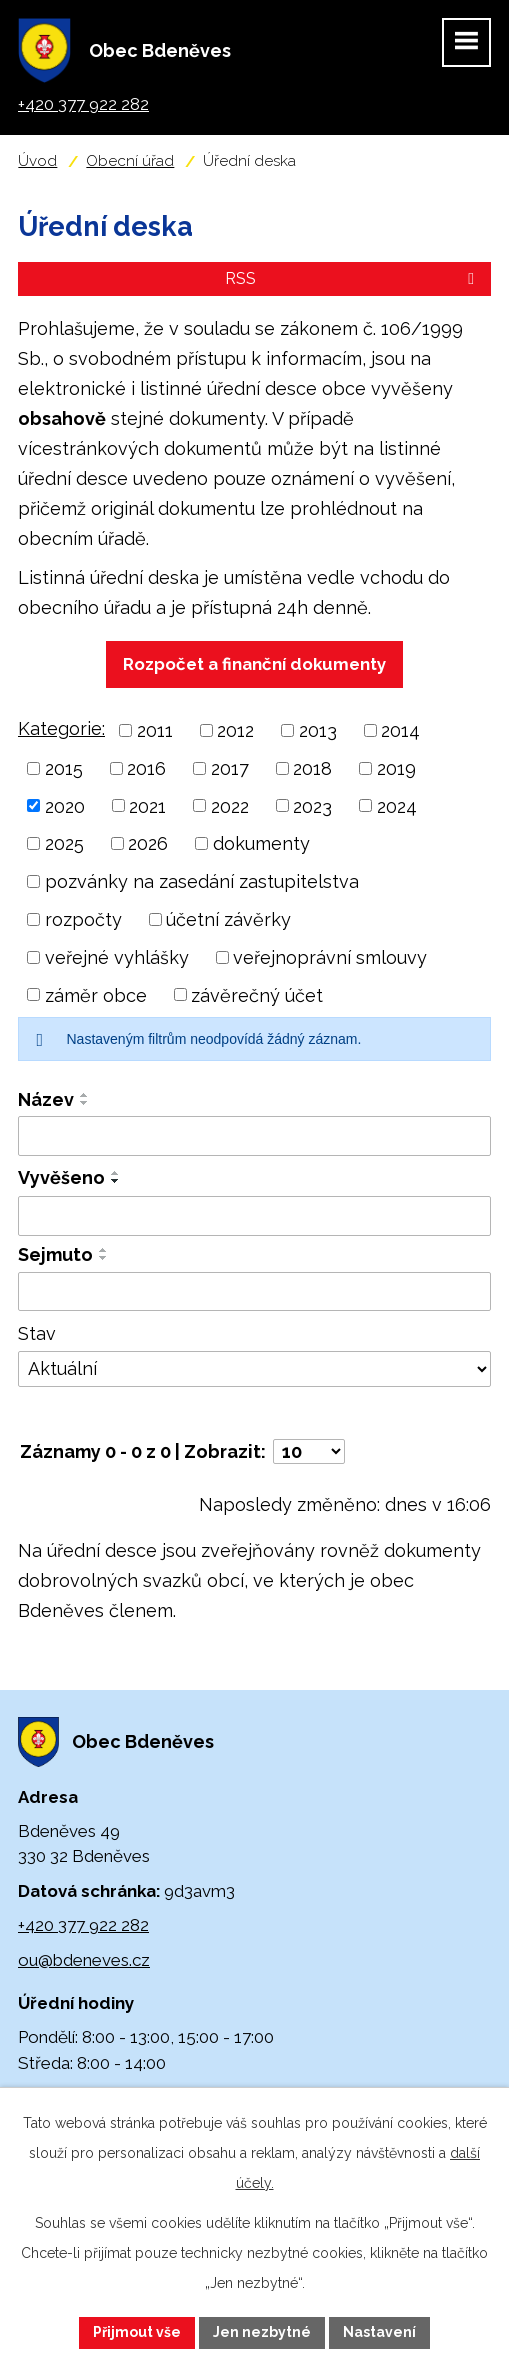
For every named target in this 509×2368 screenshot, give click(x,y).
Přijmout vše (137, 2332)
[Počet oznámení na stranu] (309, 1451)
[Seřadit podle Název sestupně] (85, 1103)
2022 (230, 805)
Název (46, 1099)
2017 (230, 768)
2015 (64, 768)
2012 (235, 730)
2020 (65, 805)
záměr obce (96, 994)
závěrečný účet (257, 994)
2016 (146, 768)
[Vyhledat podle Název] (254, 1136)
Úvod (37, 161)
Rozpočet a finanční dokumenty (254, 664)
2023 (312, 805)
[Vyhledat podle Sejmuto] (254, 1292)
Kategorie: (61, 728)
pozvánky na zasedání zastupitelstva (202, 881)
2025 (64, 843)
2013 (318, 730)
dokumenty (261, 843)
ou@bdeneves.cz (84, 1960)
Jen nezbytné (262, 2332)
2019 (396, 768)
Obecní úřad (130, 161)
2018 (312, 768)
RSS (353, 278)
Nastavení (379, 2332)
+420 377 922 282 (83, 1925)
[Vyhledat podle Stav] (254, 1369)
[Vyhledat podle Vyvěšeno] (254, 1216)
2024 (397, 805)
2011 (155, 730)
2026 (148, 843)
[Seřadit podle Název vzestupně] (85, 1095)
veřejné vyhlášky (117, 957)
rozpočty (83, 919)
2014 (400, 730)
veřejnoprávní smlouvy (330, 957)
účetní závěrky (228, 919)
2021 (147, 805)
